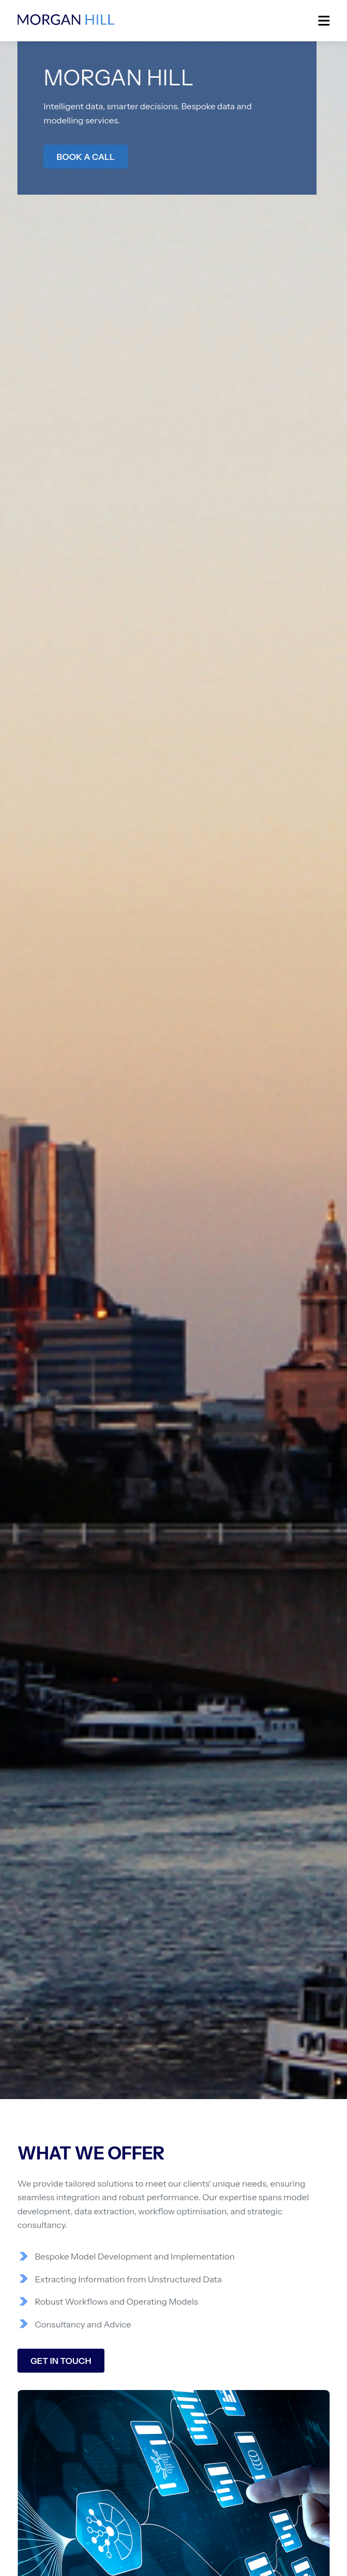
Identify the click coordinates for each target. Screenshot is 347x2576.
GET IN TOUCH (60, 2360)
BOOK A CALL (86, 156)
